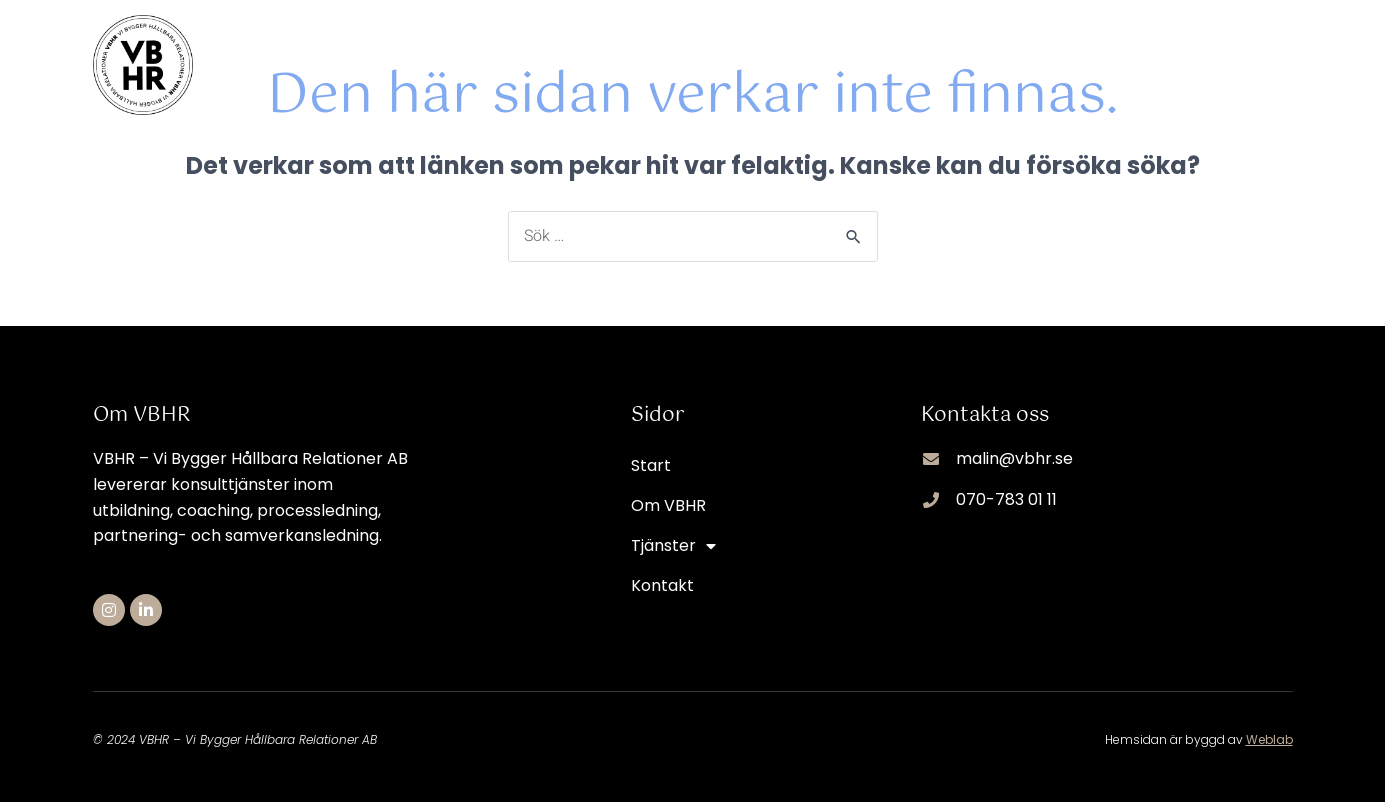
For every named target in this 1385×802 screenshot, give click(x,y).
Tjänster (1137, 45)
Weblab (1269, 739)
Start (900, 44)
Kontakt (1261, 44)
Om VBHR (1007, 44)
